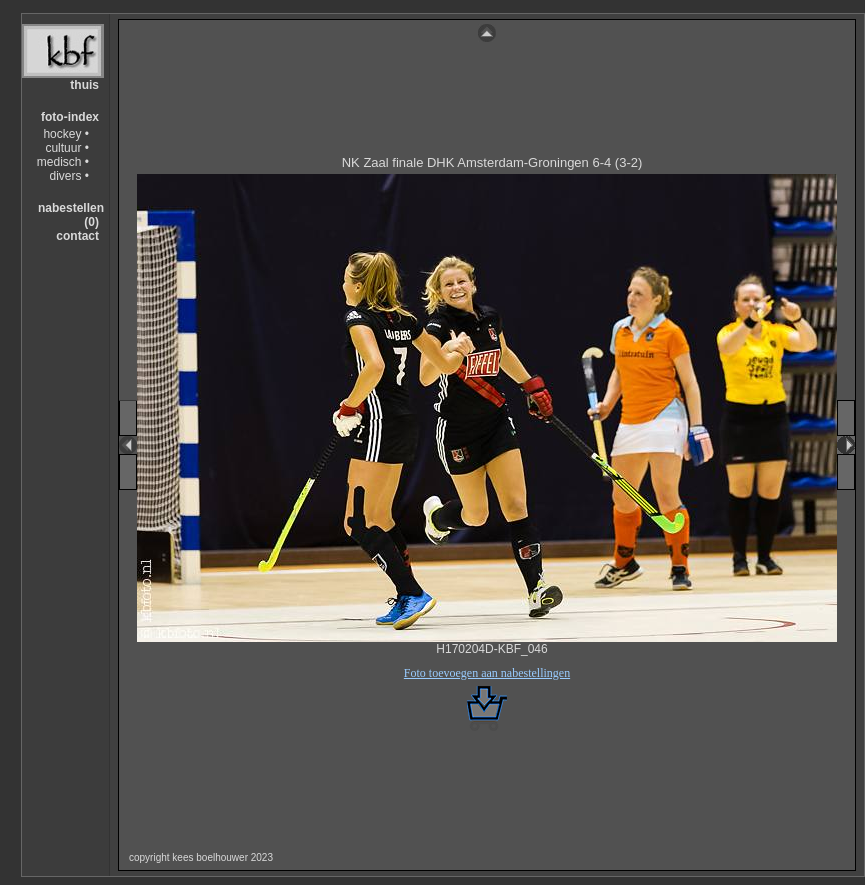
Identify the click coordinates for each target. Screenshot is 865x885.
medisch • (63, 162)
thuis (84, 85)
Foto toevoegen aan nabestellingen (487, 673)
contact (77, 236)
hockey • (66, 134)
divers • (69, 176)
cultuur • (67, 148)
